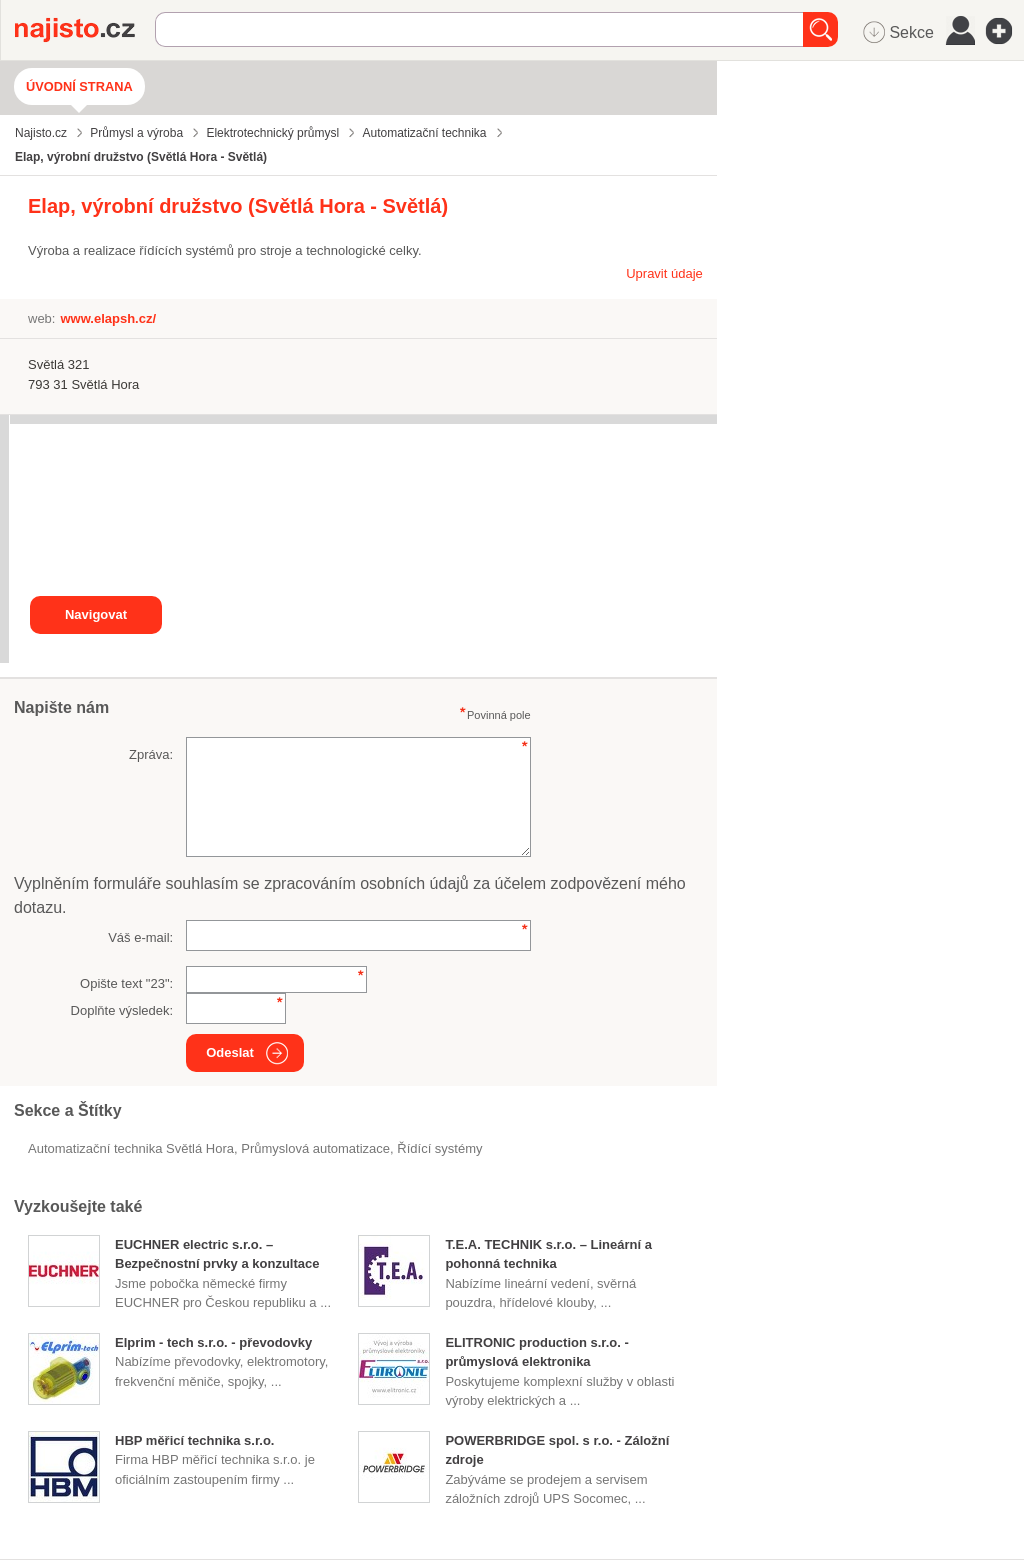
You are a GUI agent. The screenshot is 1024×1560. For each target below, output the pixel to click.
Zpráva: (151, 754)
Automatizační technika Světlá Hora (131, 1148)
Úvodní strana (79, 86)
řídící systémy (439, 1148)
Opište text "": (126, 983)
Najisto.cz (85, 30)
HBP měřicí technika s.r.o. (194, 1440)
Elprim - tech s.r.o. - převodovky (213, 1342)
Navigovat (96, 614)
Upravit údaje (664, 273)
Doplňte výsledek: (122, 1010)
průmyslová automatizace (315, 1148)
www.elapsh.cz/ (108, 318)
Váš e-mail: (140, 937)
